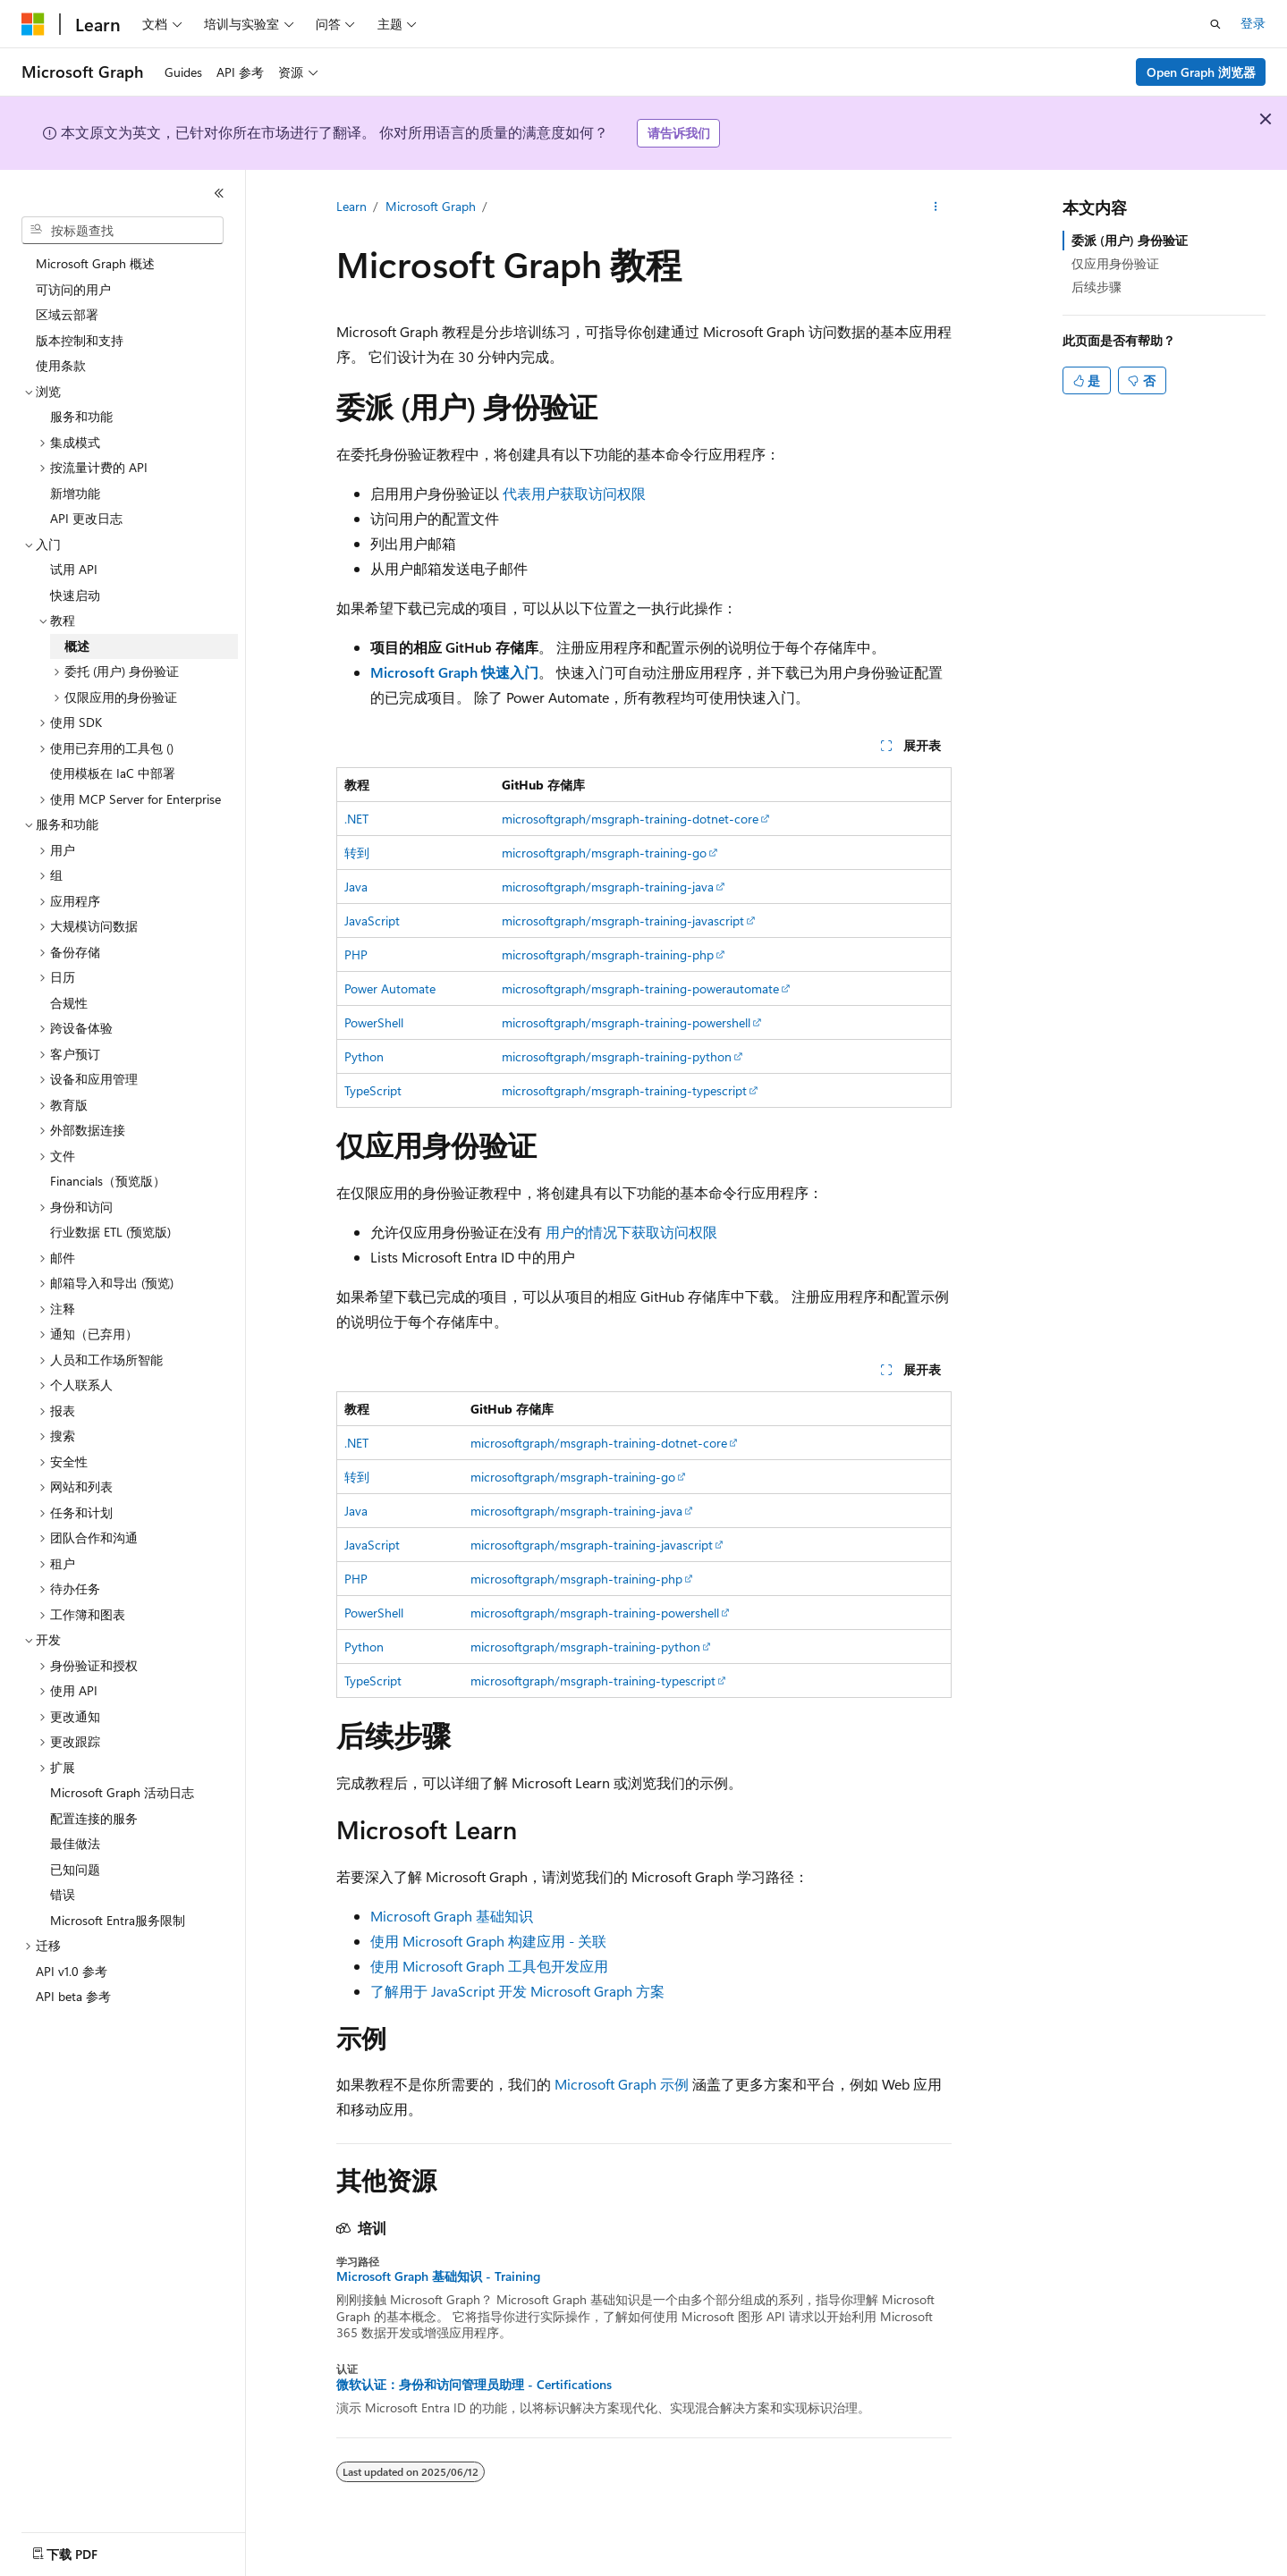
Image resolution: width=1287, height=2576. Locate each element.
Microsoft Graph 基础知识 (451, 1915)
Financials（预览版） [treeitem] (107, 1180)
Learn (351, 206)
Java (356, 886)
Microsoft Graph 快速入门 (454, 672)
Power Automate (390, 988)
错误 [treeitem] (62, 1894)
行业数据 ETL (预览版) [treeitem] (110, 1231)
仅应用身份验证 (1115, 263)
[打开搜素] (1215, 24)
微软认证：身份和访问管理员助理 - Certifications (474, 2385)
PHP (356, 954)
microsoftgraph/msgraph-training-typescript (624, 1090)
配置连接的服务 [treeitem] (94, 1818)
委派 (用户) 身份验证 (1129, 240)
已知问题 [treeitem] (75, 1869)
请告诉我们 (679, 132)
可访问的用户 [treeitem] (73, 289)
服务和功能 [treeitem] (81, 416)
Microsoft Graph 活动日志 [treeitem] (122, 1792)
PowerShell (373, 1022)
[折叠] (219, 193)
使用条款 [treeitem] (61, 365)
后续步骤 (1096, 286)
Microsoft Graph (430, 206)
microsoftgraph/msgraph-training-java (608, 886)
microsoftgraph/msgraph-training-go (604, 852)
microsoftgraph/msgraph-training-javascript (623, 920)
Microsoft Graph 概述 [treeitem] (95, 263)
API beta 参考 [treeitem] (73, 1996)
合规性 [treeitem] (69, 1002)
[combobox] (122, 230)
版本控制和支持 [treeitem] (79, 340)
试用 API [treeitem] (73, 569)
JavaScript (372, 920)
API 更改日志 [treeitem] (86, 518)
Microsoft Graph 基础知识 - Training (438, 2276)
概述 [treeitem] (76, 646)
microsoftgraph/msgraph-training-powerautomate (640, 988)
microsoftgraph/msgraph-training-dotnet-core (630, 818)
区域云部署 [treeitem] (67, 314)
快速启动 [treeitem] (75, 595)
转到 (356, 852)
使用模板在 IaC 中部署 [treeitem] (112, 772)
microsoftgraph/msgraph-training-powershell (626, 1022)
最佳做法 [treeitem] (75, 1843)
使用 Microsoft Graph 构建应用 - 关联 (488, 1940)
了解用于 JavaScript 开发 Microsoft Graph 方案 (517, 1990)
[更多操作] (935, 206)
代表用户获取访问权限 (574, 493)
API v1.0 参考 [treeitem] (71, 1971)
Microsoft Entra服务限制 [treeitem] (117, 1920)
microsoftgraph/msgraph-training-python (617, 1056)
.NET (356, 818)
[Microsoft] (33, 24)
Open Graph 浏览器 (1201, 71)
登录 (1253, 22)
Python (364, 1056)
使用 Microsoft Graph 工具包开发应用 (489, 1965)
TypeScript (373, 1090)
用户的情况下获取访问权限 (631, 1231)
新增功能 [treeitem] (75, 493)
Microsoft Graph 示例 (622, 2083)
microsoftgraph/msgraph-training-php (608, 954)
